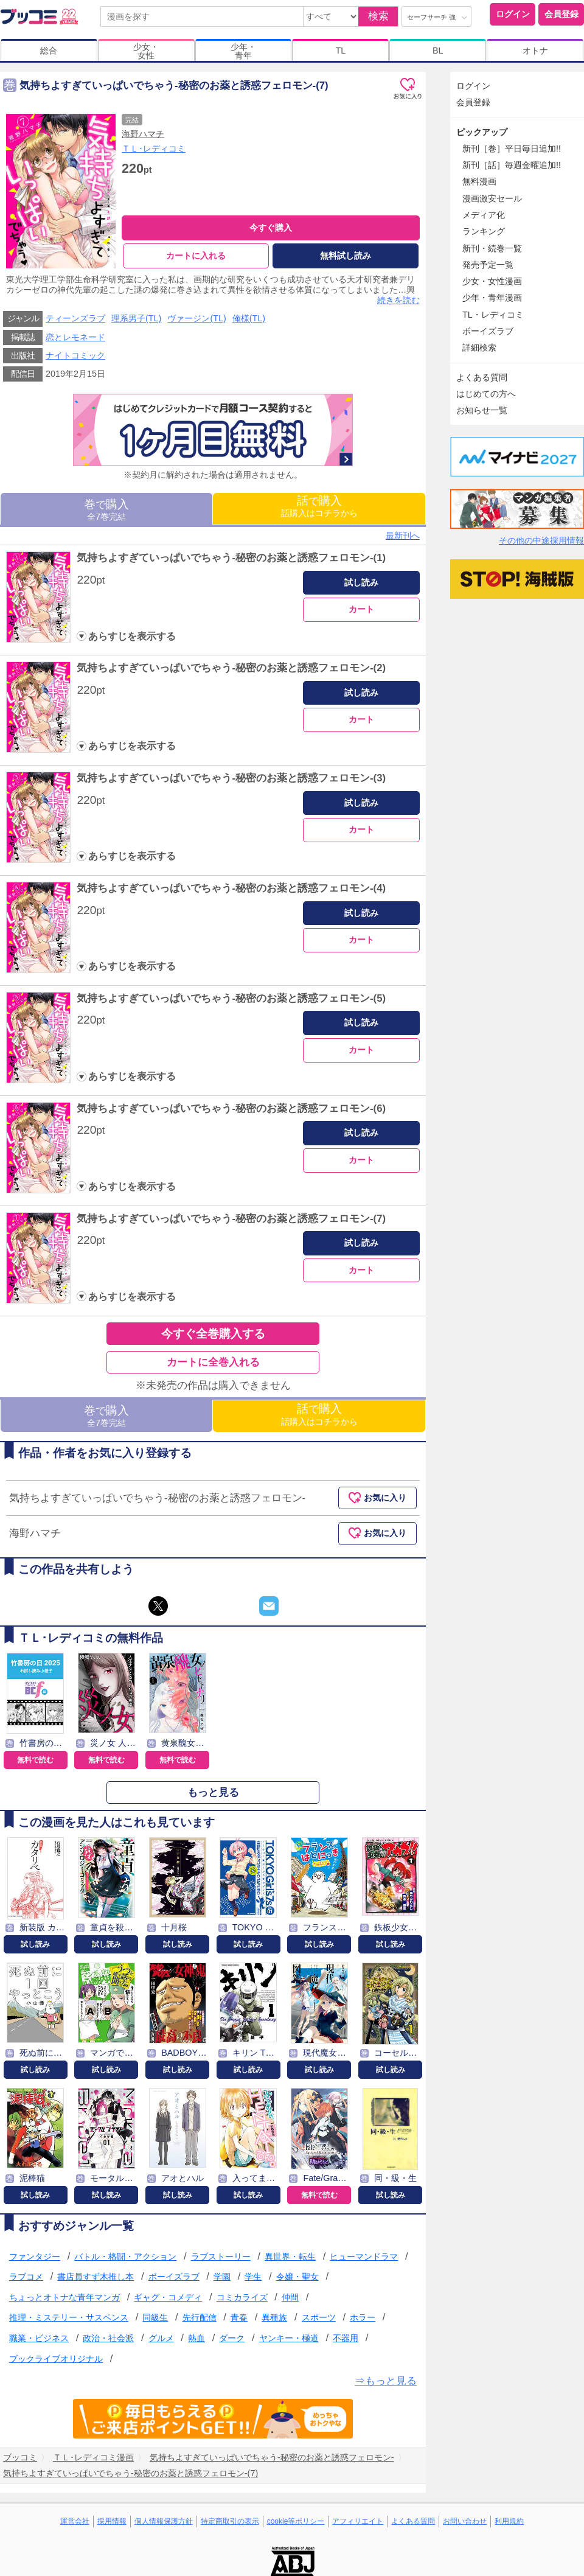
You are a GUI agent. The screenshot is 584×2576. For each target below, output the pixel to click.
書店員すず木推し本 (95, 2277)
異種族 (274, 2318)
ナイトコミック (75, 355)
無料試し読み (345, 255)
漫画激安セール (492, 198)
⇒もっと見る (386, 2381)
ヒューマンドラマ (364, 2256)
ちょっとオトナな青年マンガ (64, 2297)
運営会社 (74, 2521)
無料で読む (35, 1760)
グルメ (161, 2338)
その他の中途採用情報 (541, 540)
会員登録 (561, 14)
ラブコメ (26, 2277)
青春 (239, 2318)
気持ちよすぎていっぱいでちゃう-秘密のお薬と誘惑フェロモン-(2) (231, 668)
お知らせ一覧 (481, 410)
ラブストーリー (221, 2256)
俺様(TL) (248, 319)
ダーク (232, 2338)
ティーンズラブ (75, 319)
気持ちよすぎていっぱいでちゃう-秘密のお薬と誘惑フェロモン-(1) (231, 558)
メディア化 (483, 215)
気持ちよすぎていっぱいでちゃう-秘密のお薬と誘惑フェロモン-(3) (231, 778)
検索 (378, 16)
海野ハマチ (143, 134)
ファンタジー (34, 2256)
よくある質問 (481, 377)
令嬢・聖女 (297, 2277)
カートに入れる (196, 255)
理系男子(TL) (136, 319)
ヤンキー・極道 (289, 2338)
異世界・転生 (290, 2256)
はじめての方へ (486, 394)
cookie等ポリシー (296, 2521)
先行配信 (199, 2318)
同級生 (155, 2318)
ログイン (513, 14)
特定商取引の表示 (230, 2521)
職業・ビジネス (39, 2338)
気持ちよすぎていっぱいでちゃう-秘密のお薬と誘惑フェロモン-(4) (231, 888)
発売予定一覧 (487, 265)
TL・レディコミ (493, 314)
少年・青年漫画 (492, 297)
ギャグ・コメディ (168, 2297)
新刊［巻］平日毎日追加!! (511, 148)
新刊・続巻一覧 (492, 248)
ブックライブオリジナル (56, 2359)
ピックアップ (481, 132)
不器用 (345, 2338)
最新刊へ (403, 536)
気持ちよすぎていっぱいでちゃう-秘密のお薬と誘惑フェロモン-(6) (231, 1108)
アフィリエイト (357, 2521)
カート (361, 610)
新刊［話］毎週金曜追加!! (511, 165)
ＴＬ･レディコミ (154, 148)
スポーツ (319, 2318)
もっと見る (213, 1792)
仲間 (290, 2297)
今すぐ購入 (270, 227)
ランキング (483, 231)
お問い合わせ (465, 2521)
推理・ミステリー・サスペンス (68, 2318)
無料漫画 (479, 181)
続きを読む (398, 300)
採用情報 (112, 2521)
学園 (222, 2277)
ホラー (362, 2318)
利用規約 (509, 2521)
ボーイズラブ (174, 2277)
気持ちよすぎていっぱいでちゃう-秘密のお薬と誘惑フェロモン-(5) (231, 998)
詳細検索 (479, 347)
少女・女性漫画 (492, 281)
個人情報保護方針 (163, 2521)
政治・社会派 (108, 2338)
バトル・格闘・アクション (125, 2256)
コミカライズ (242, 2297)
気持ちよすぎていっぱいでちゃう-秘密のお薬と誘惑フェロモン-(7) (231, 1218)
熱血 (196, 2338)
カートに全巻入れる (213, 1362)
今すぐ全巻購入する (213, 1333)
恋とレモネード (75, 337)
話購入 (319, 506)
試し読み (361, 582)
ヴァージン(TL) (196, 319)
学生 (253, 2277)
